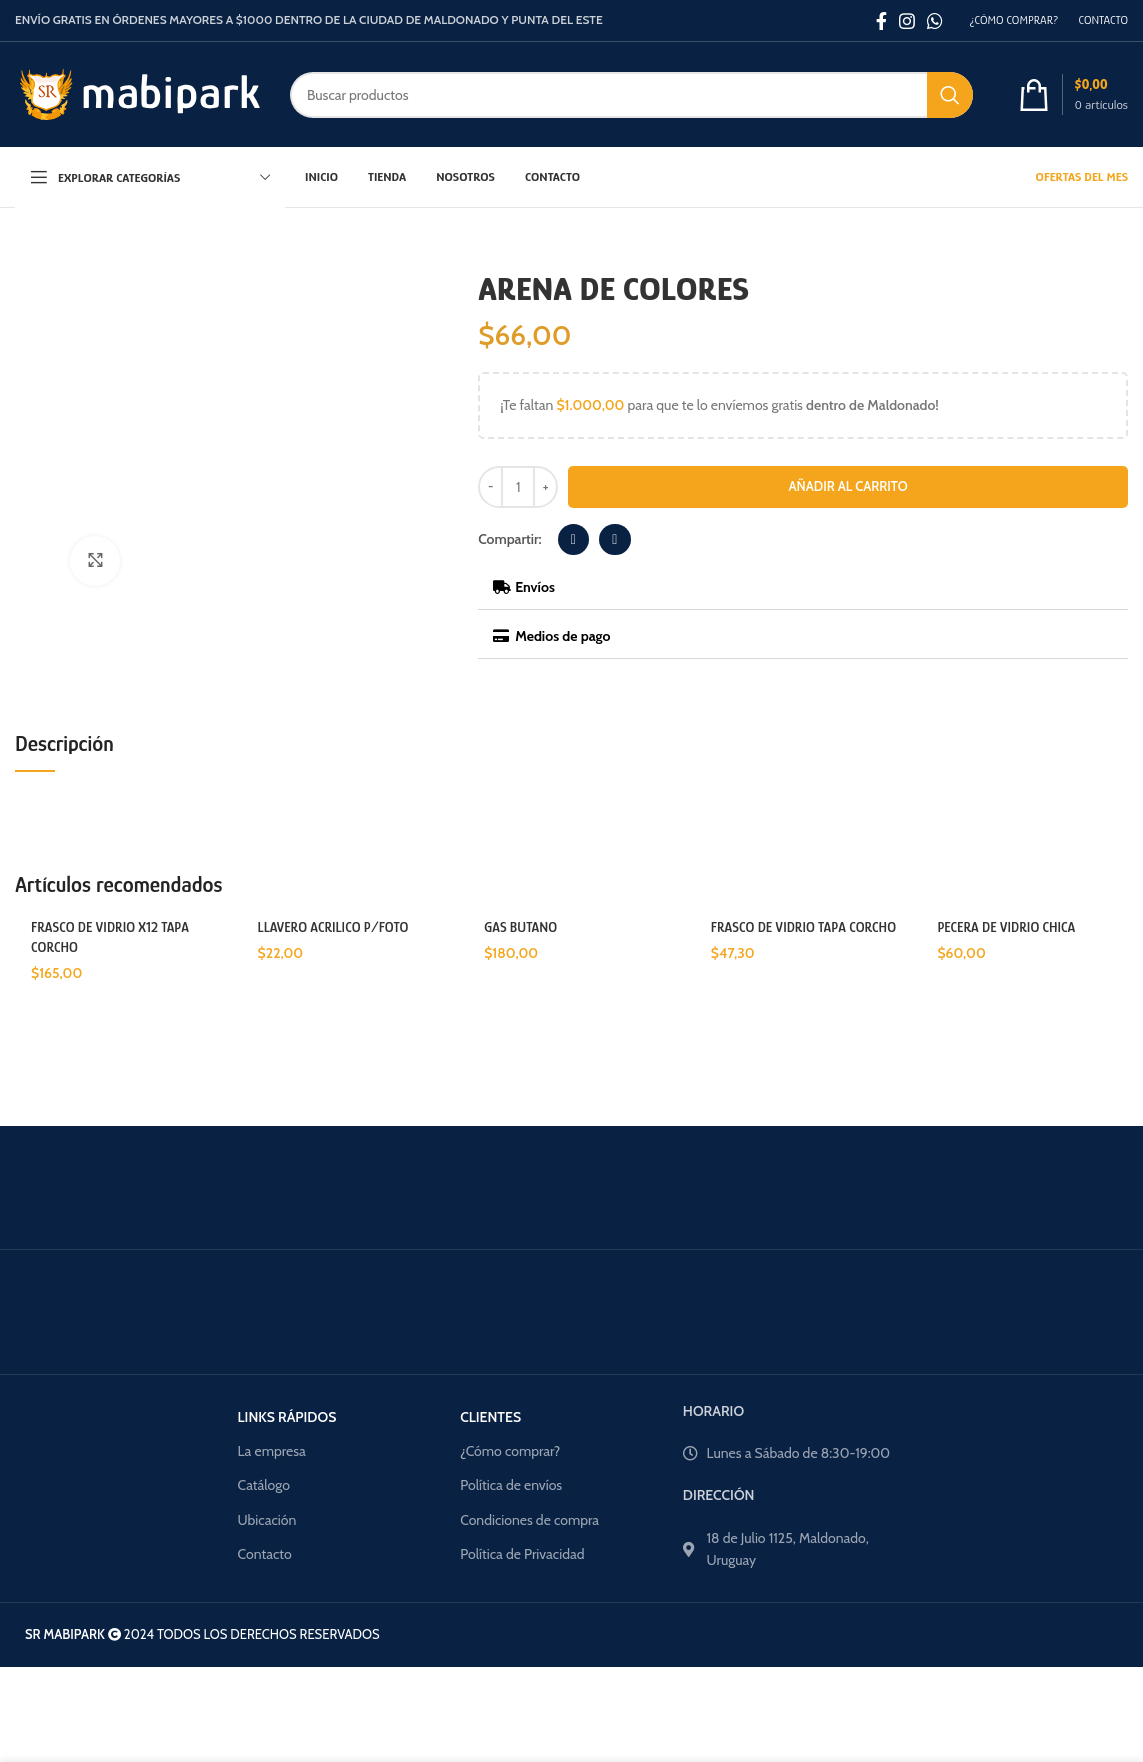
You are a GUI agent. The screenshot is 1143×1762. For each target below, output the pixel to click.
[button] (574, 540)
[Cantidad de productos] (518, 487)
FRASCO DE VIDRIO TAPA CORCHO (803, 927)
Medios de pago (562, 636)
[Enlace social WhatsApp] (935, 21)
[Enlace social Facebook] (881, 21)
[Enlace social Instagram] (907, 21)
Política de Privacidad (522, 1554)
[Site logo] (137, 93)
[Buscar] (631, 95)
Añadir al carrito (848, 486)
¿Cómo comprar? (510, 1451)
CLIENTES (490, 1417)
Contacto (265, 1554)
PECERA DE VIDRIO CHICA (1006, 927)
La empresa (272, 1451)
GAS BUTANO (520, 927)
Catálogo (264, 1485)
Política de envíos (511, 1485)
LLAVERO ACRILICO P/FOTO (333, 927)
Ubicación (267, 1520)
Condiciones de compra (529, 1520)
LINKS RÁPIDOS (287, 1417)
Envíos (535, 587)
